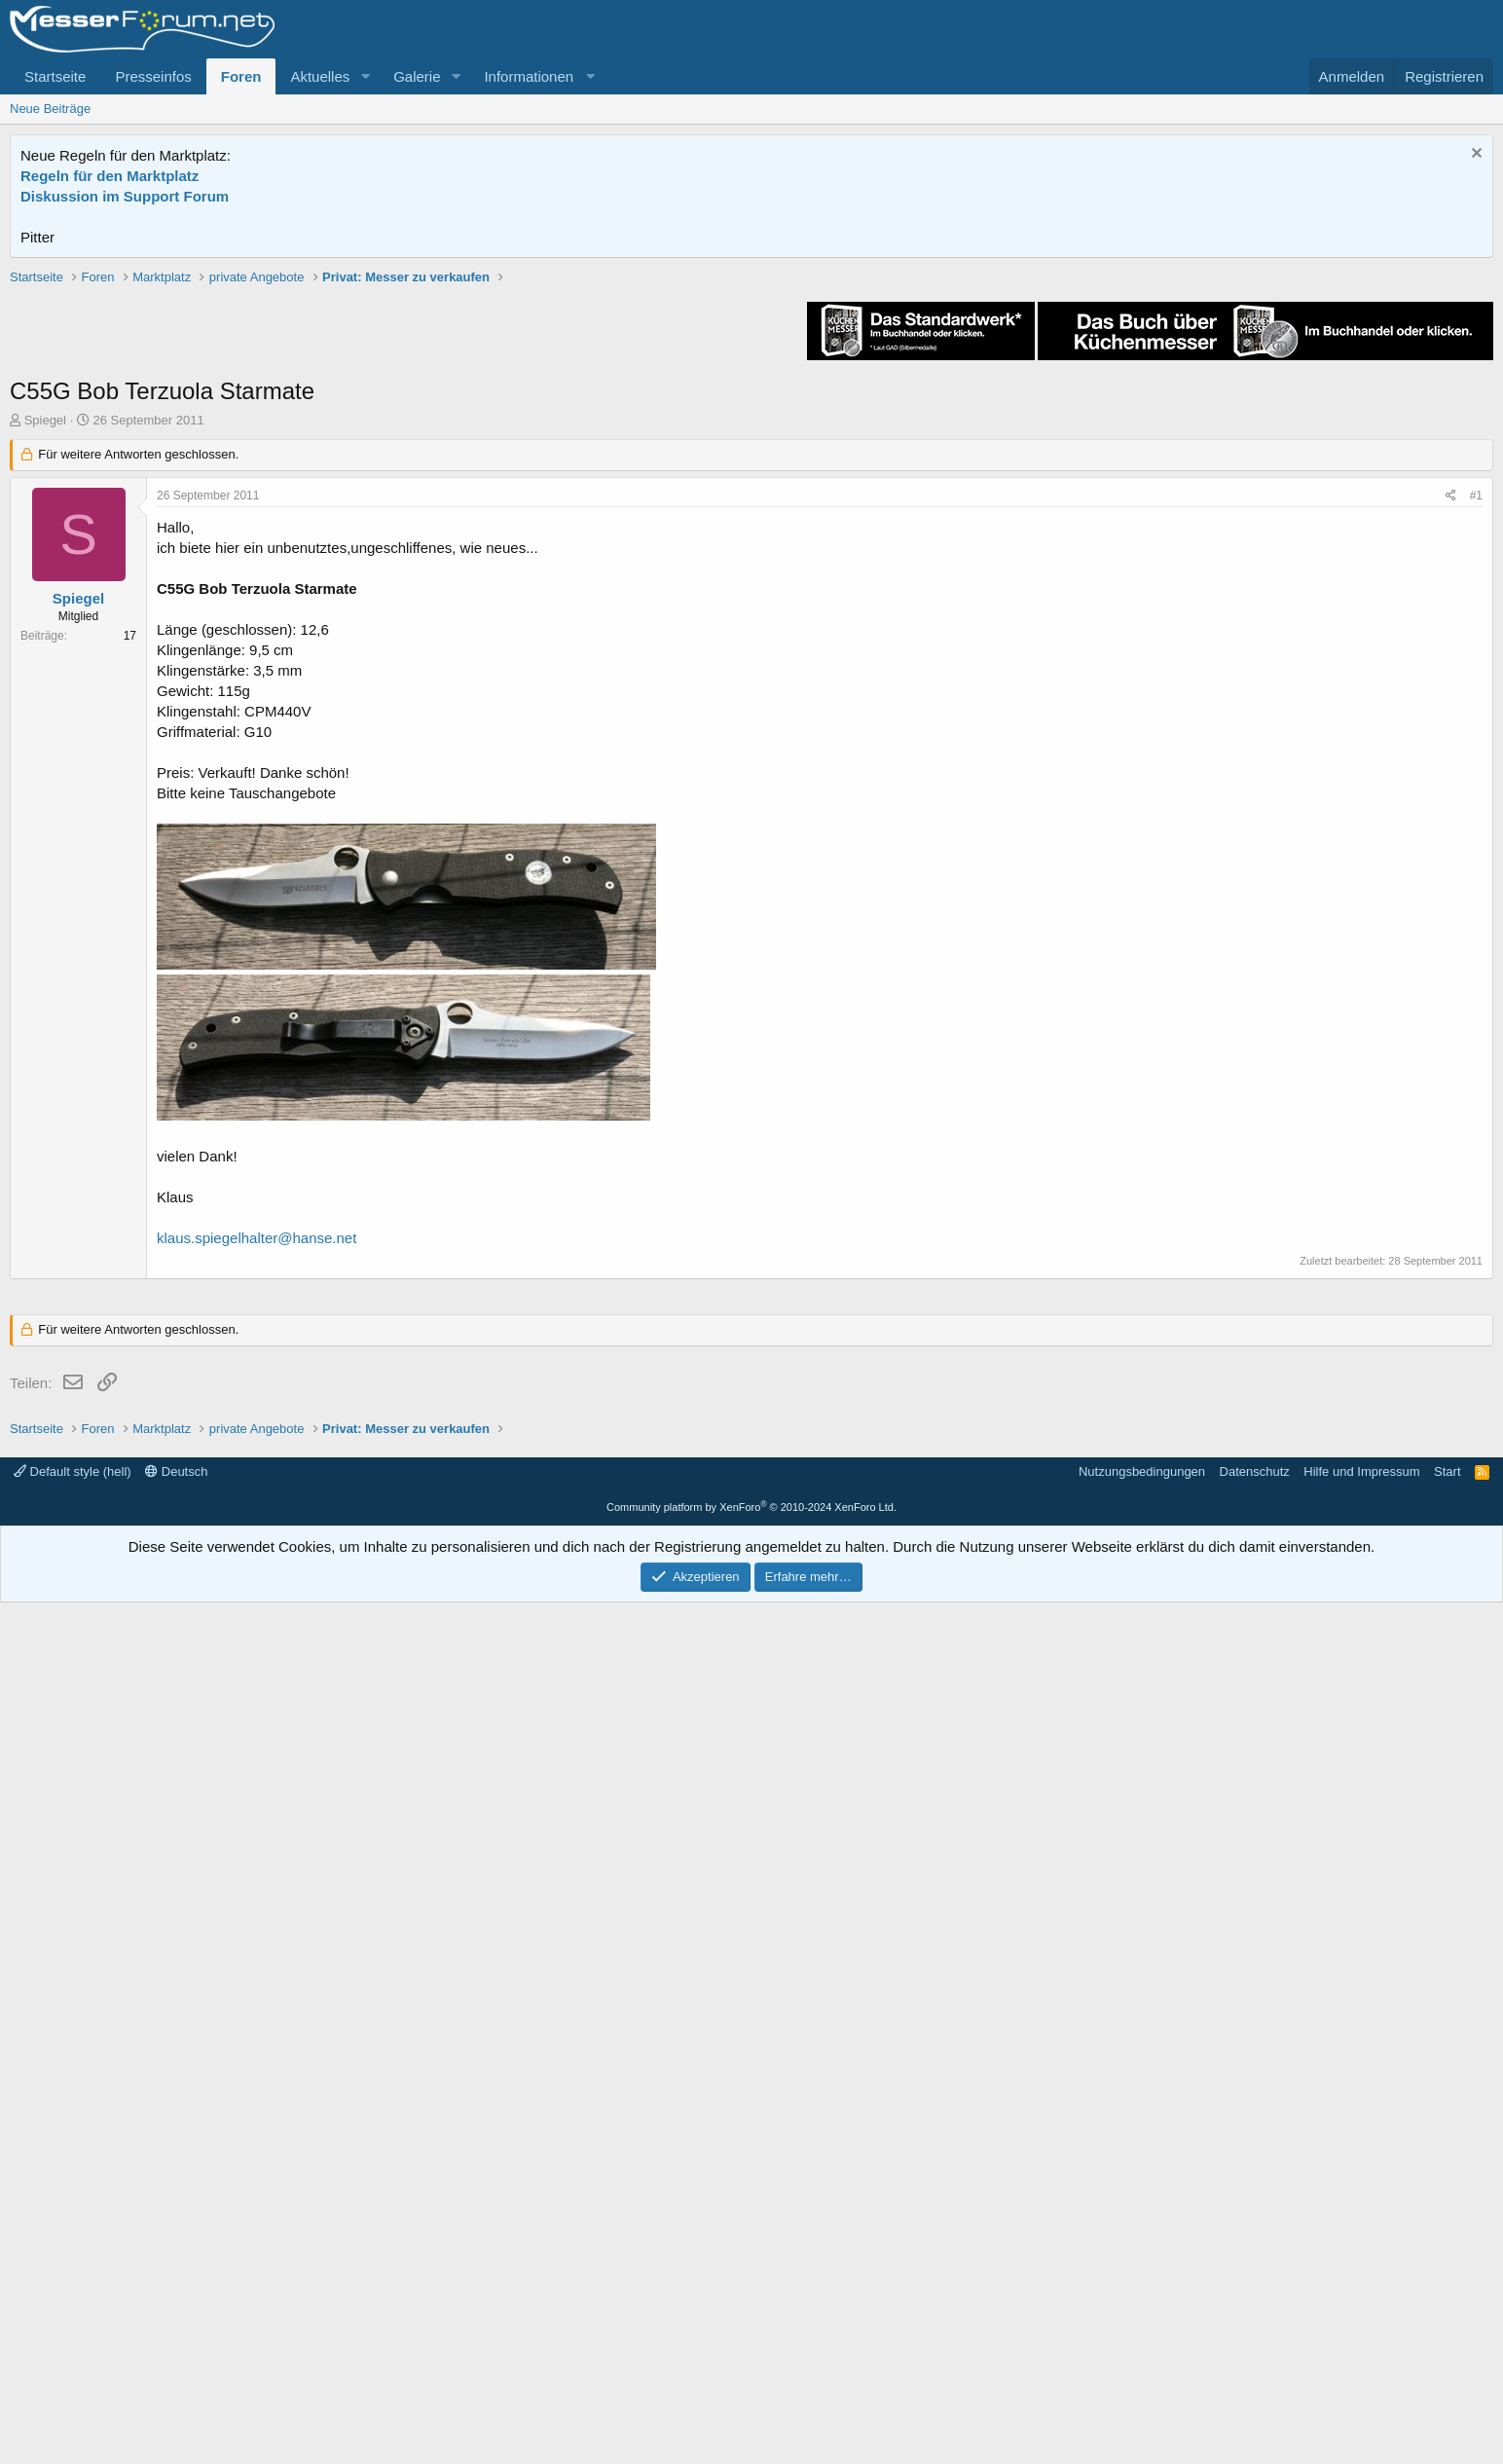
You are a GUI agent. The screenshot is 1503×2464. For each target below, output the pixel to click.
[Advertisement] (751, 404)
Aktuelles (319, 76)
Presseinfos (153, 76)
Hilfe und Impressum (1361, 2333)
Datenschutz (1255, 2333)
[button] (365, 76)
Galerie (416, 76)
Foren (241, 76)
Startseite (55, 76)
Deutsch (176, 2333)
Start (1447, 2333)
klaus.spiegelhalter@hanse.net (256, 1515)
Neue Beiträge (50, 108)
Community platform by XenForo (751, 2368)
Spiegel (45, 697)
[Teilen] (1451, 773)
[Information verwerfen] (1474, 155)
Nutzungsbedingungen (1142, 2333)
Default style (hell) (72, 2333)
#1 (1476, 773)
